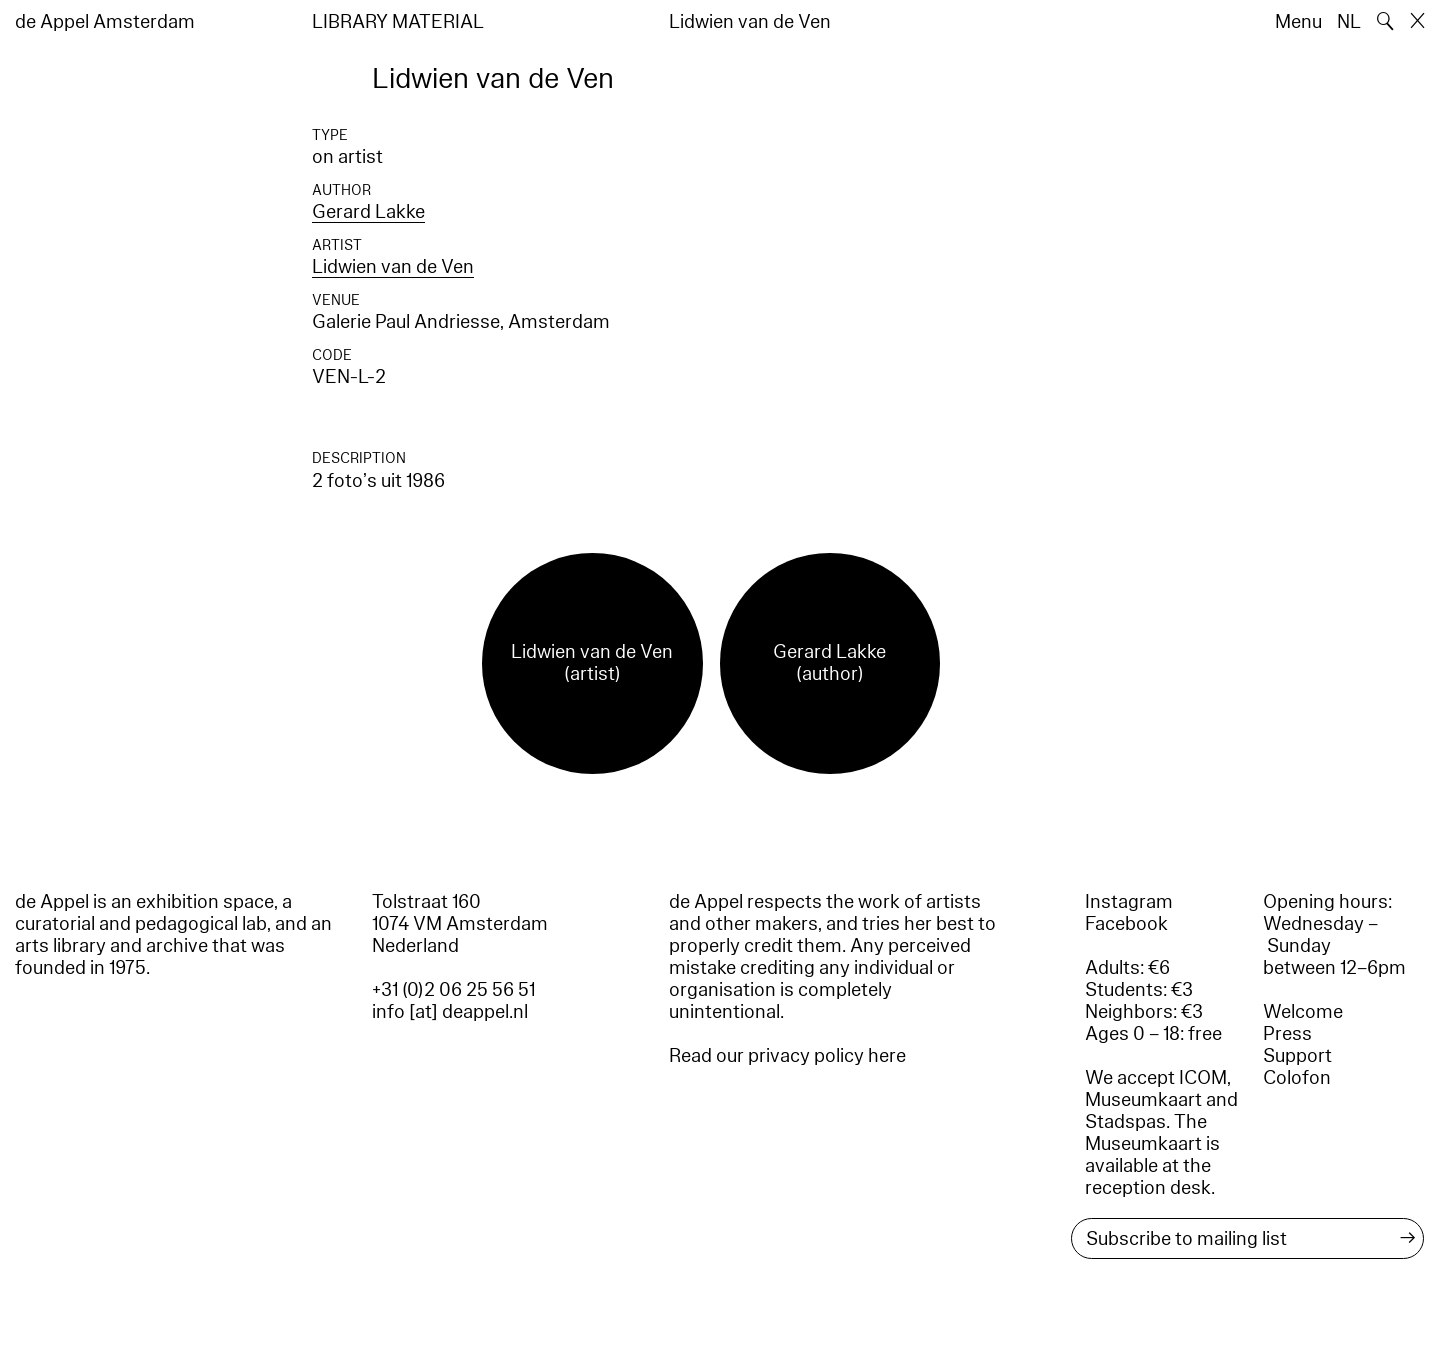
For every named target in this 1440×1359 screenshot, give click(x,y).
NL (1349, 22)
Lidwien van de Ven (393, 267)
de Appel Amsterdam (105, 22)
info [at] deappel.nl (450, 1012)
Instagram (1129, 902)
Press (1287, 1034)
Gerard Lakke (368, 212)
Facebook (1126, 924)
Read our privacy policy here (787, 1056)
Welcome (1303, 1012)
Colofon (1297, 1078)
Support (1297, 1056)
